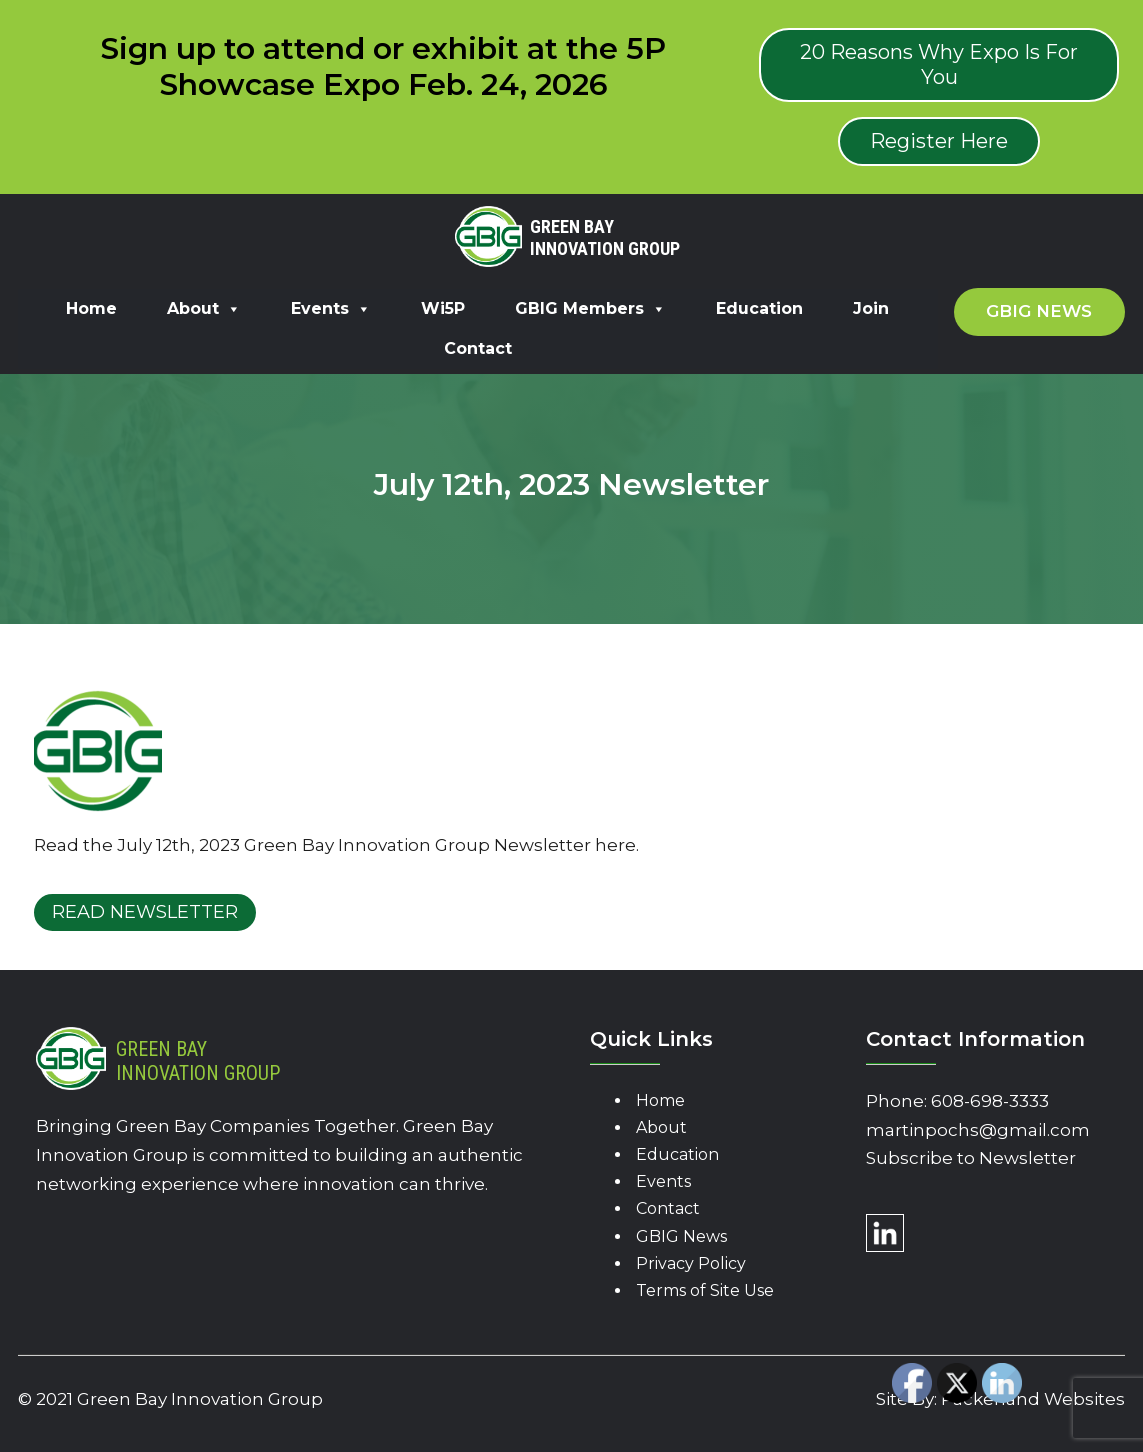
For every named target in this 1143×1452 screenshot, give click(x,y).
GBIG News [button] (1039, 311)
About (204, 308)
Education (759, 308)
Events (331, 308)
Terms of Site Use (705, 1290)
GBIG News (681, 1236)
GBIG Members (590, 308)
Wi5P (443, 308)
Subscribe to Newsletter (971, 1158)
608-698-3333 (990, 1101)
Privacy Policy (691, 1263)
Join (871, 308)
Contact (478, 348)
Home (91, 308)
